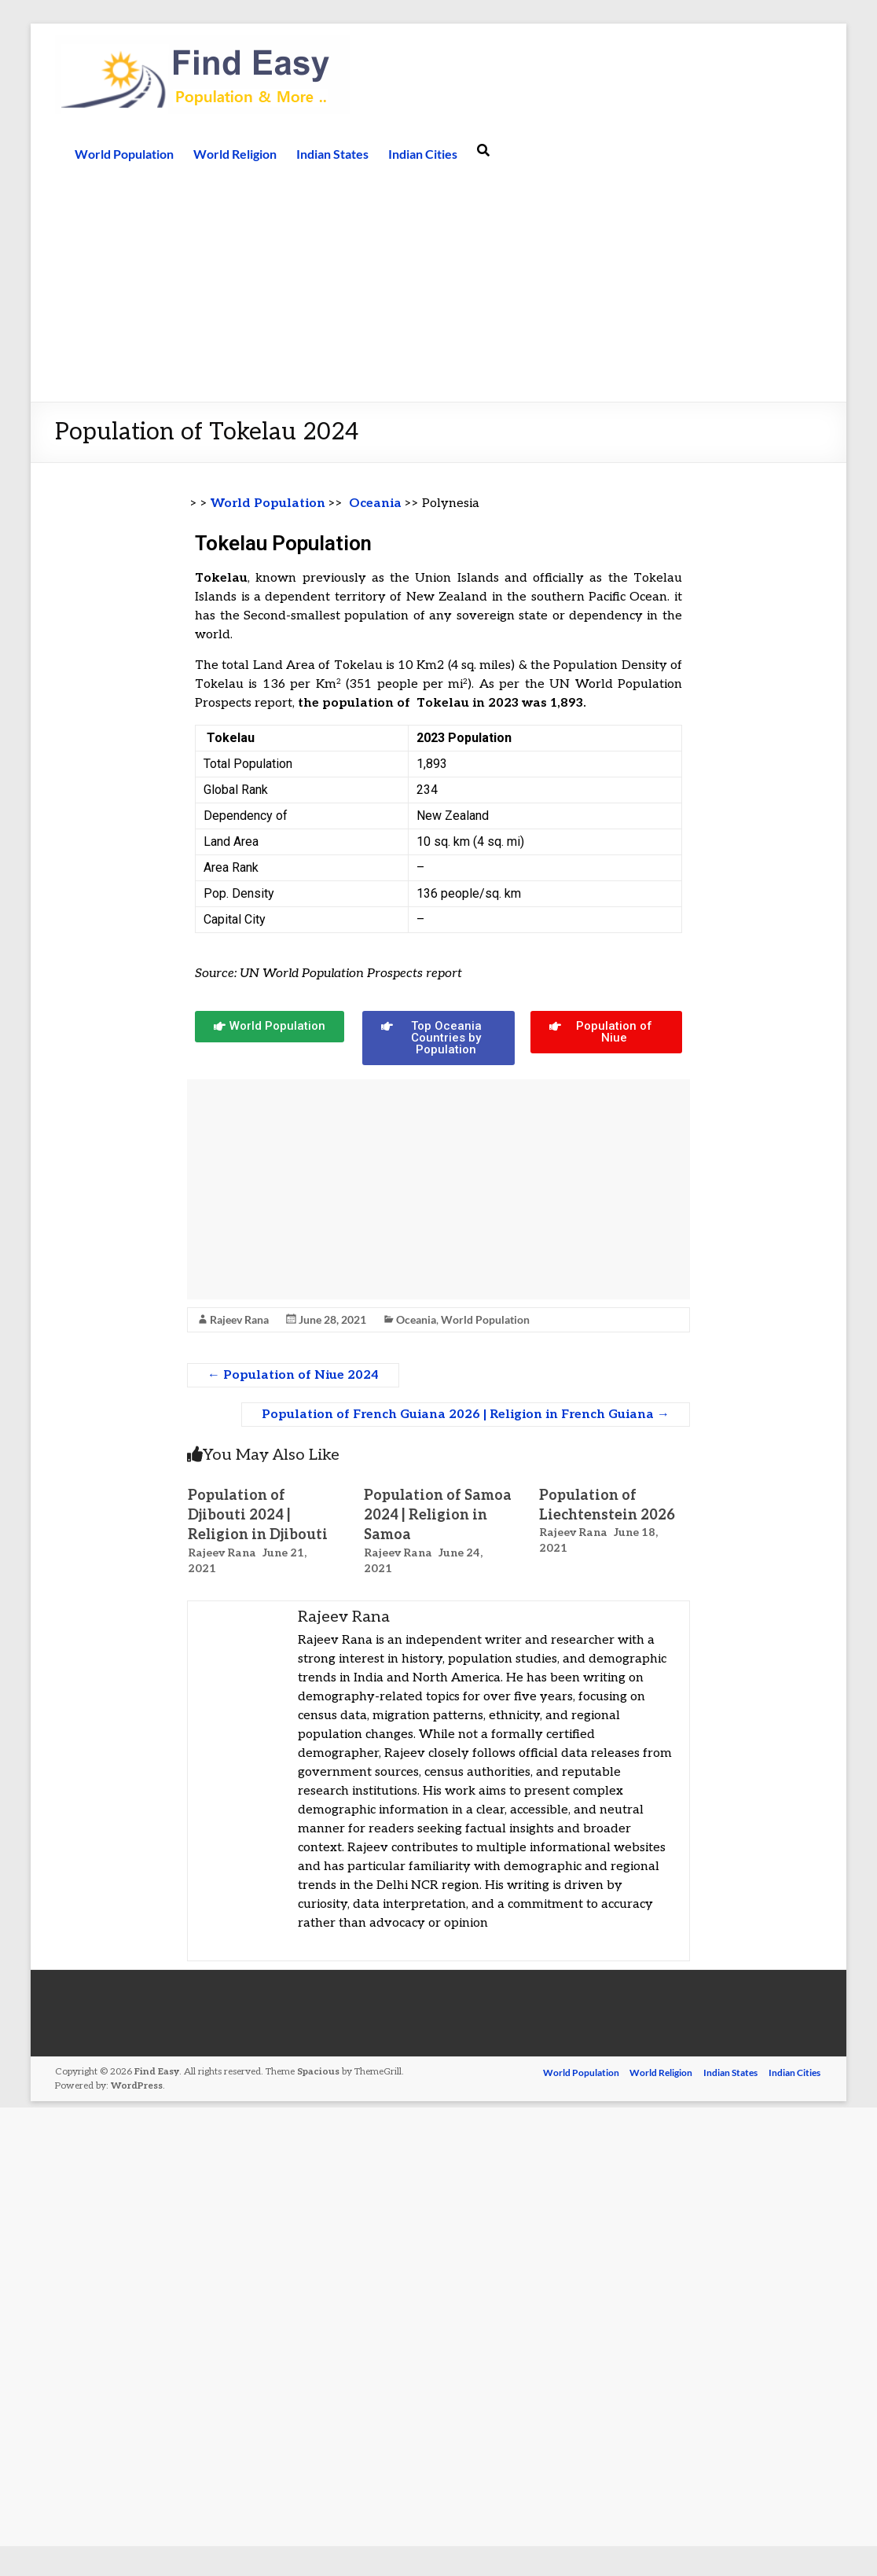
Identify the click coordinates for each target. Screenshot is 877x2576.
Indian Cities (422, 153)
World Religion (235, 153)
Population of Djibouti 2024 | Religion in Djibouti (258, 1515)
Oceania (375, 503)
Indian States (332, 153)
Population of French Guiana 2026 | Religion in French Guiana (466, 1414)
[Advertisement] (438, 284)
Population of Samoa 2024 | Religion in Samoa (438, 1515)
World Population (124, 153)
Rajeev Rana (239, 1319)
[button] (269, 1026)
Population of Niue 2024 (293, 1375)
